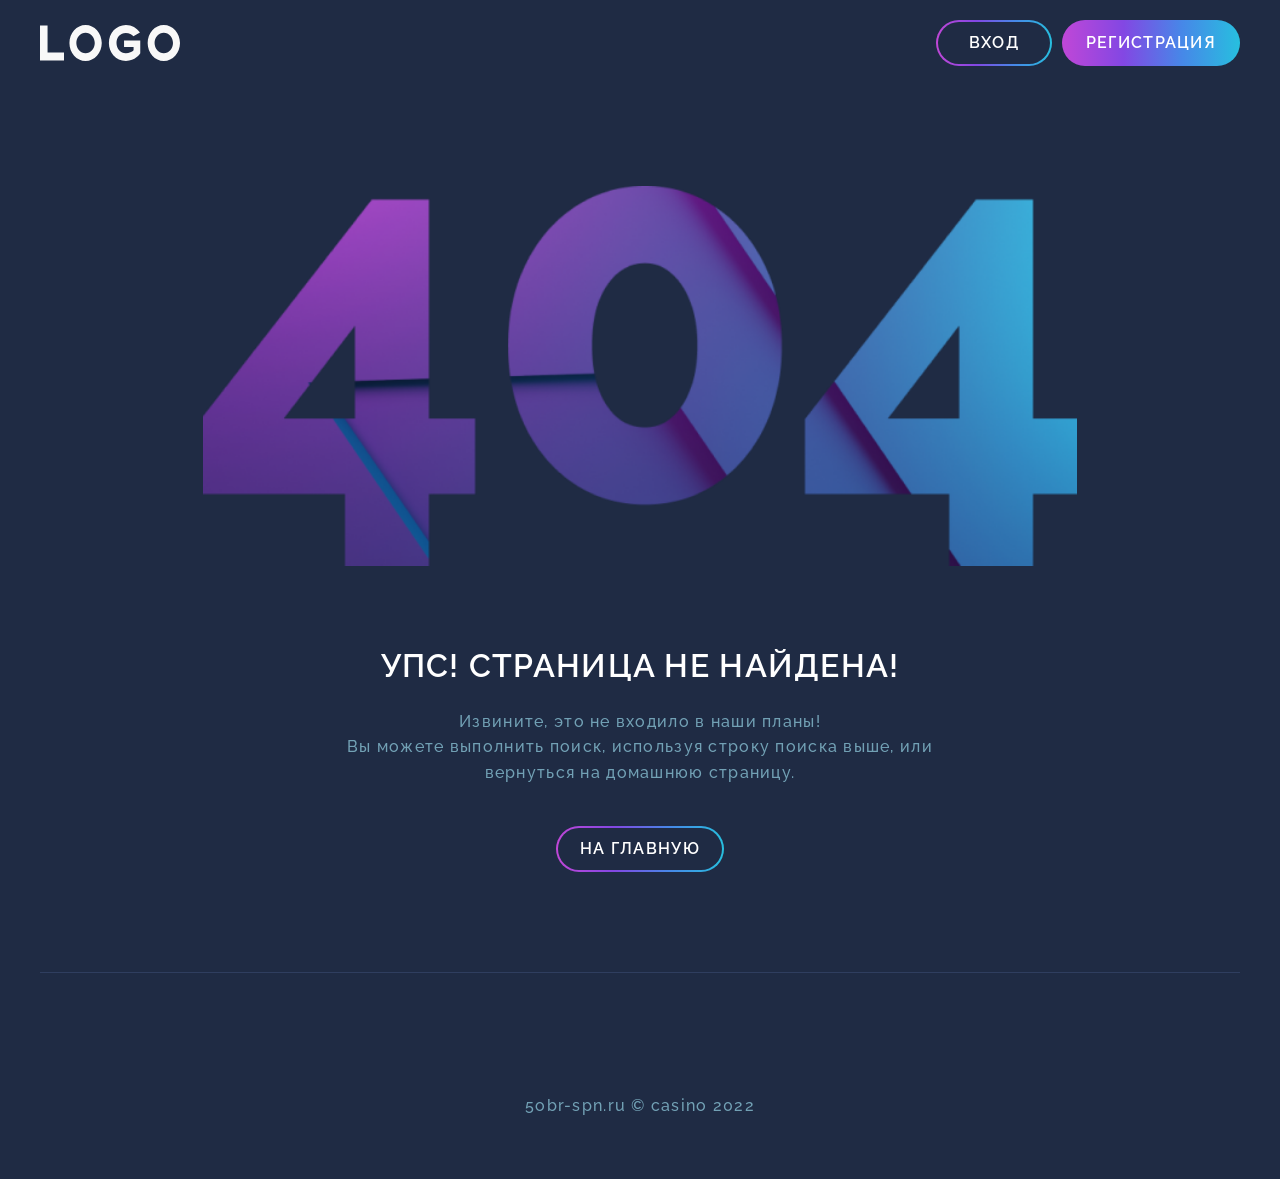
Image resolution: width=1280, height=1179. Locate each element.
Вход (994, 42)
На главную (640, 848)
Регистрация (1151, 42)
